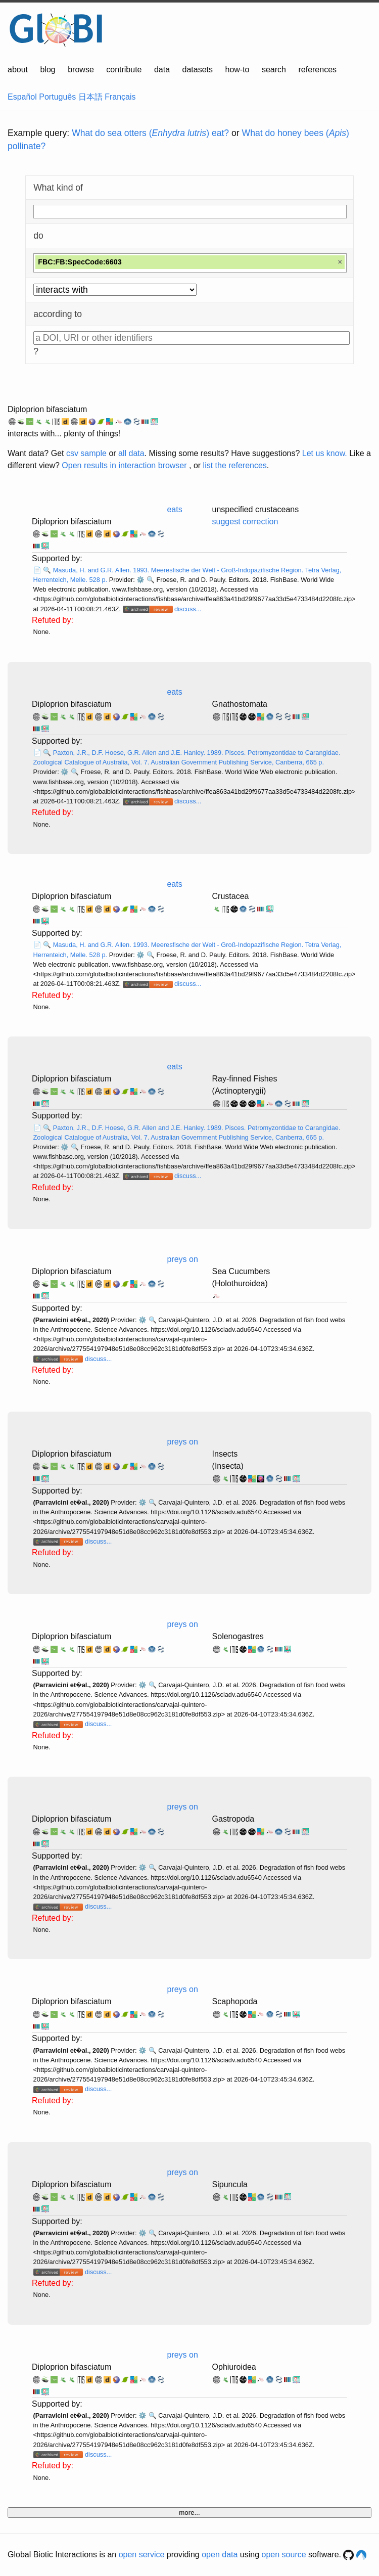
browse (81, 69)
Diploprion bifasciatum (47, 409)
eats (174, 509)
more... (189, 2512)
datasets (197, 69)
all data (131, 453)
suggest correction (245, 521)
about (18, 69)
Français (120, 97)
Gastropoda (233, 1819)
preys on (182, 1259)
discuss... (187, 609)
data (162, 69)
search (274, 69)
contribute (123, 69)
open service (142, 2554)
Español (22, 97)
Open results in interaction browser (124, 465)
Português (57, 97)
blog (48, 69)
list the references (235, 465)
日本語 (90, 97)
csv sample (86, 453)
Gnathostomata (239, 704)
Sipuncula (230, 2184)
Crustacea (230, 896)
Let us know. (324, 453)
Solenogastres (238, 1636)
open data (220, 2554)
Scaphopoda (235, 2001)
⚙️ (140, 579)
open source (284, 2554)
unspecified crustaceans (255, 509)
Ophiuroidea (234, 2367)
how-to (237, 69)
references (317, 69)
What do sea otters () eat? (150, 133)
